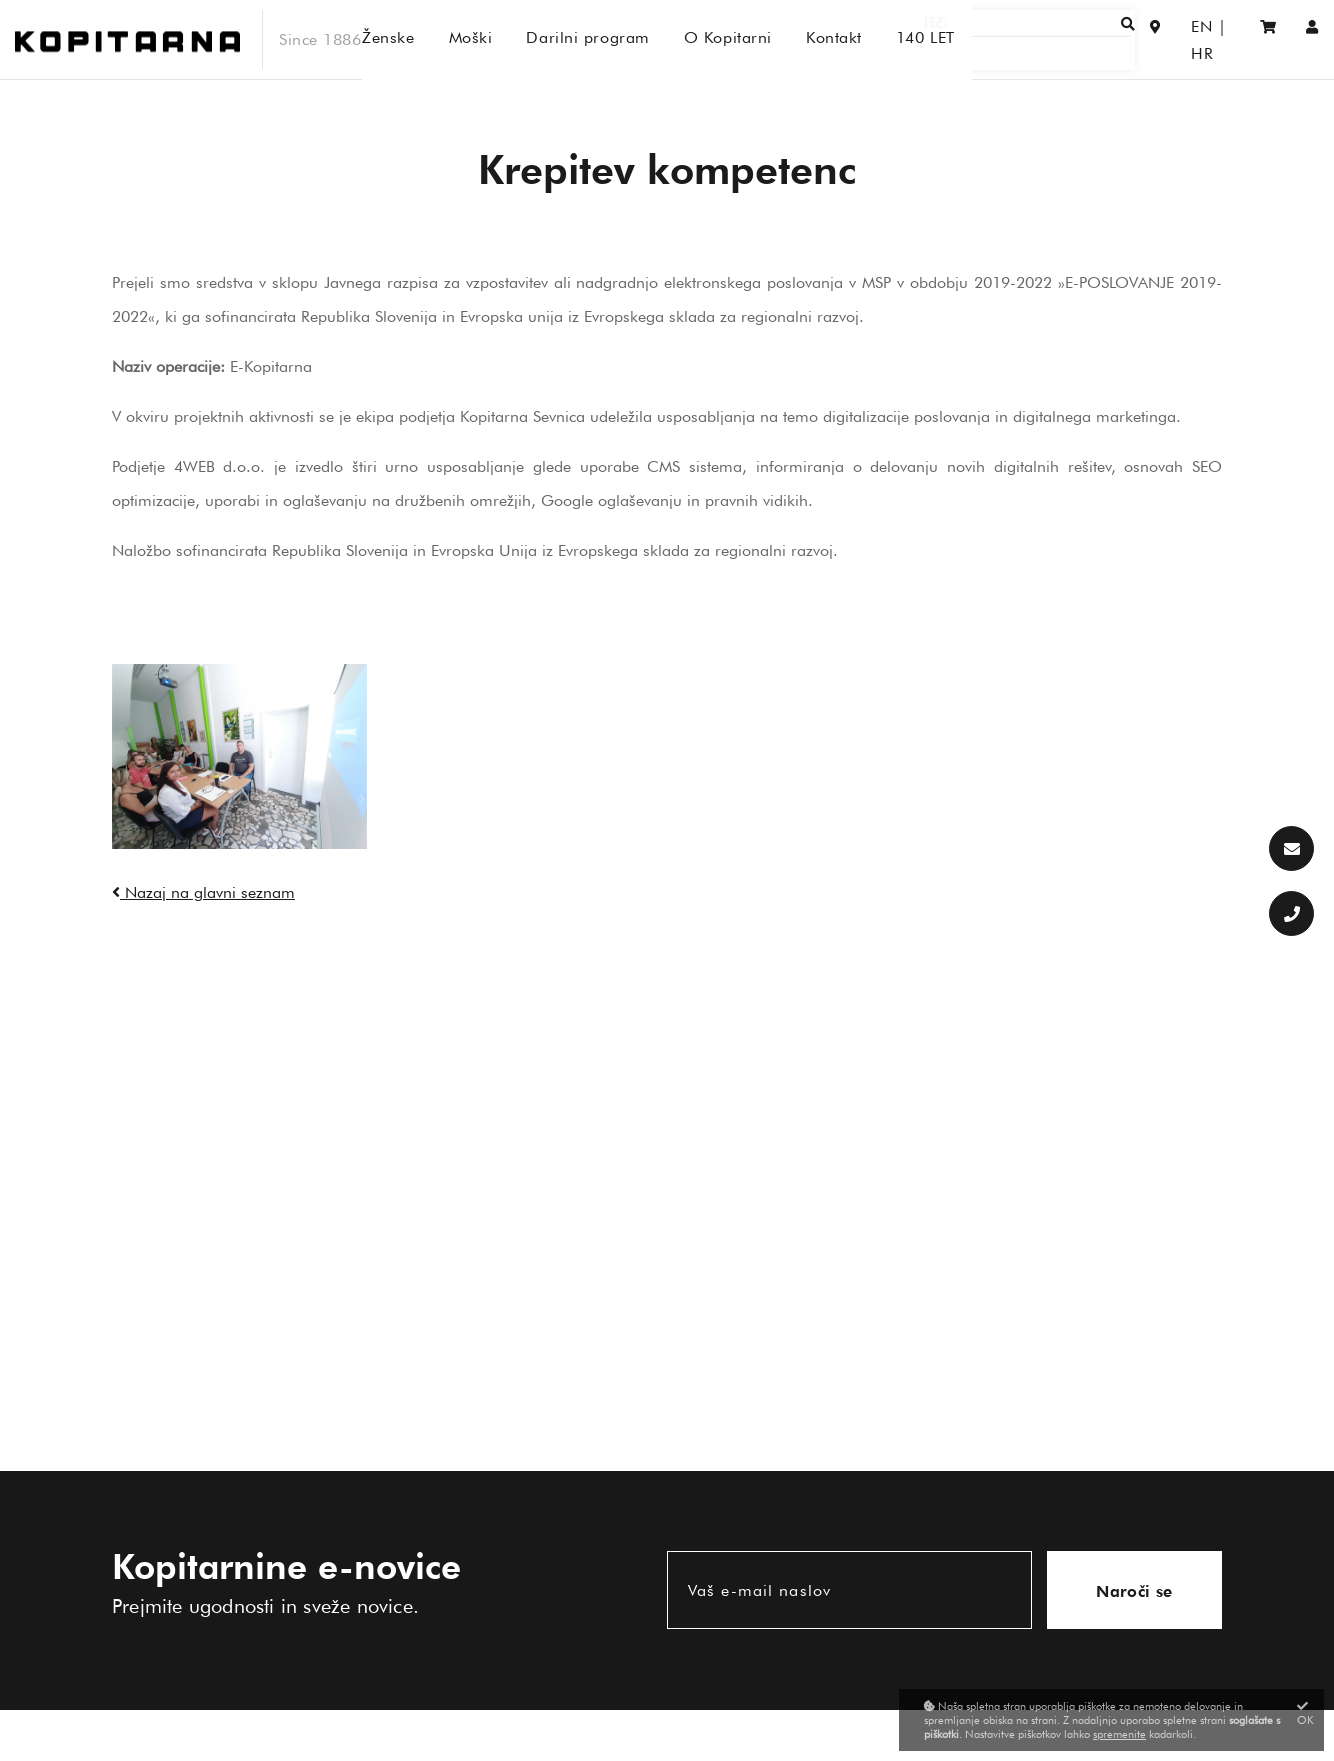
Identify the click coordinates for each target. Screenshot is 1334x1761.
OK (1305, 1713)
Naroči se (1134, 1591)
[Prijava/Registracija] (1312, 39)
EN (1177, 39)
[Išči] (1060, 39)
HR (1219, 39)
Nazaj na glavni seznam (203, 892)
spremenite (1119, 1734)
